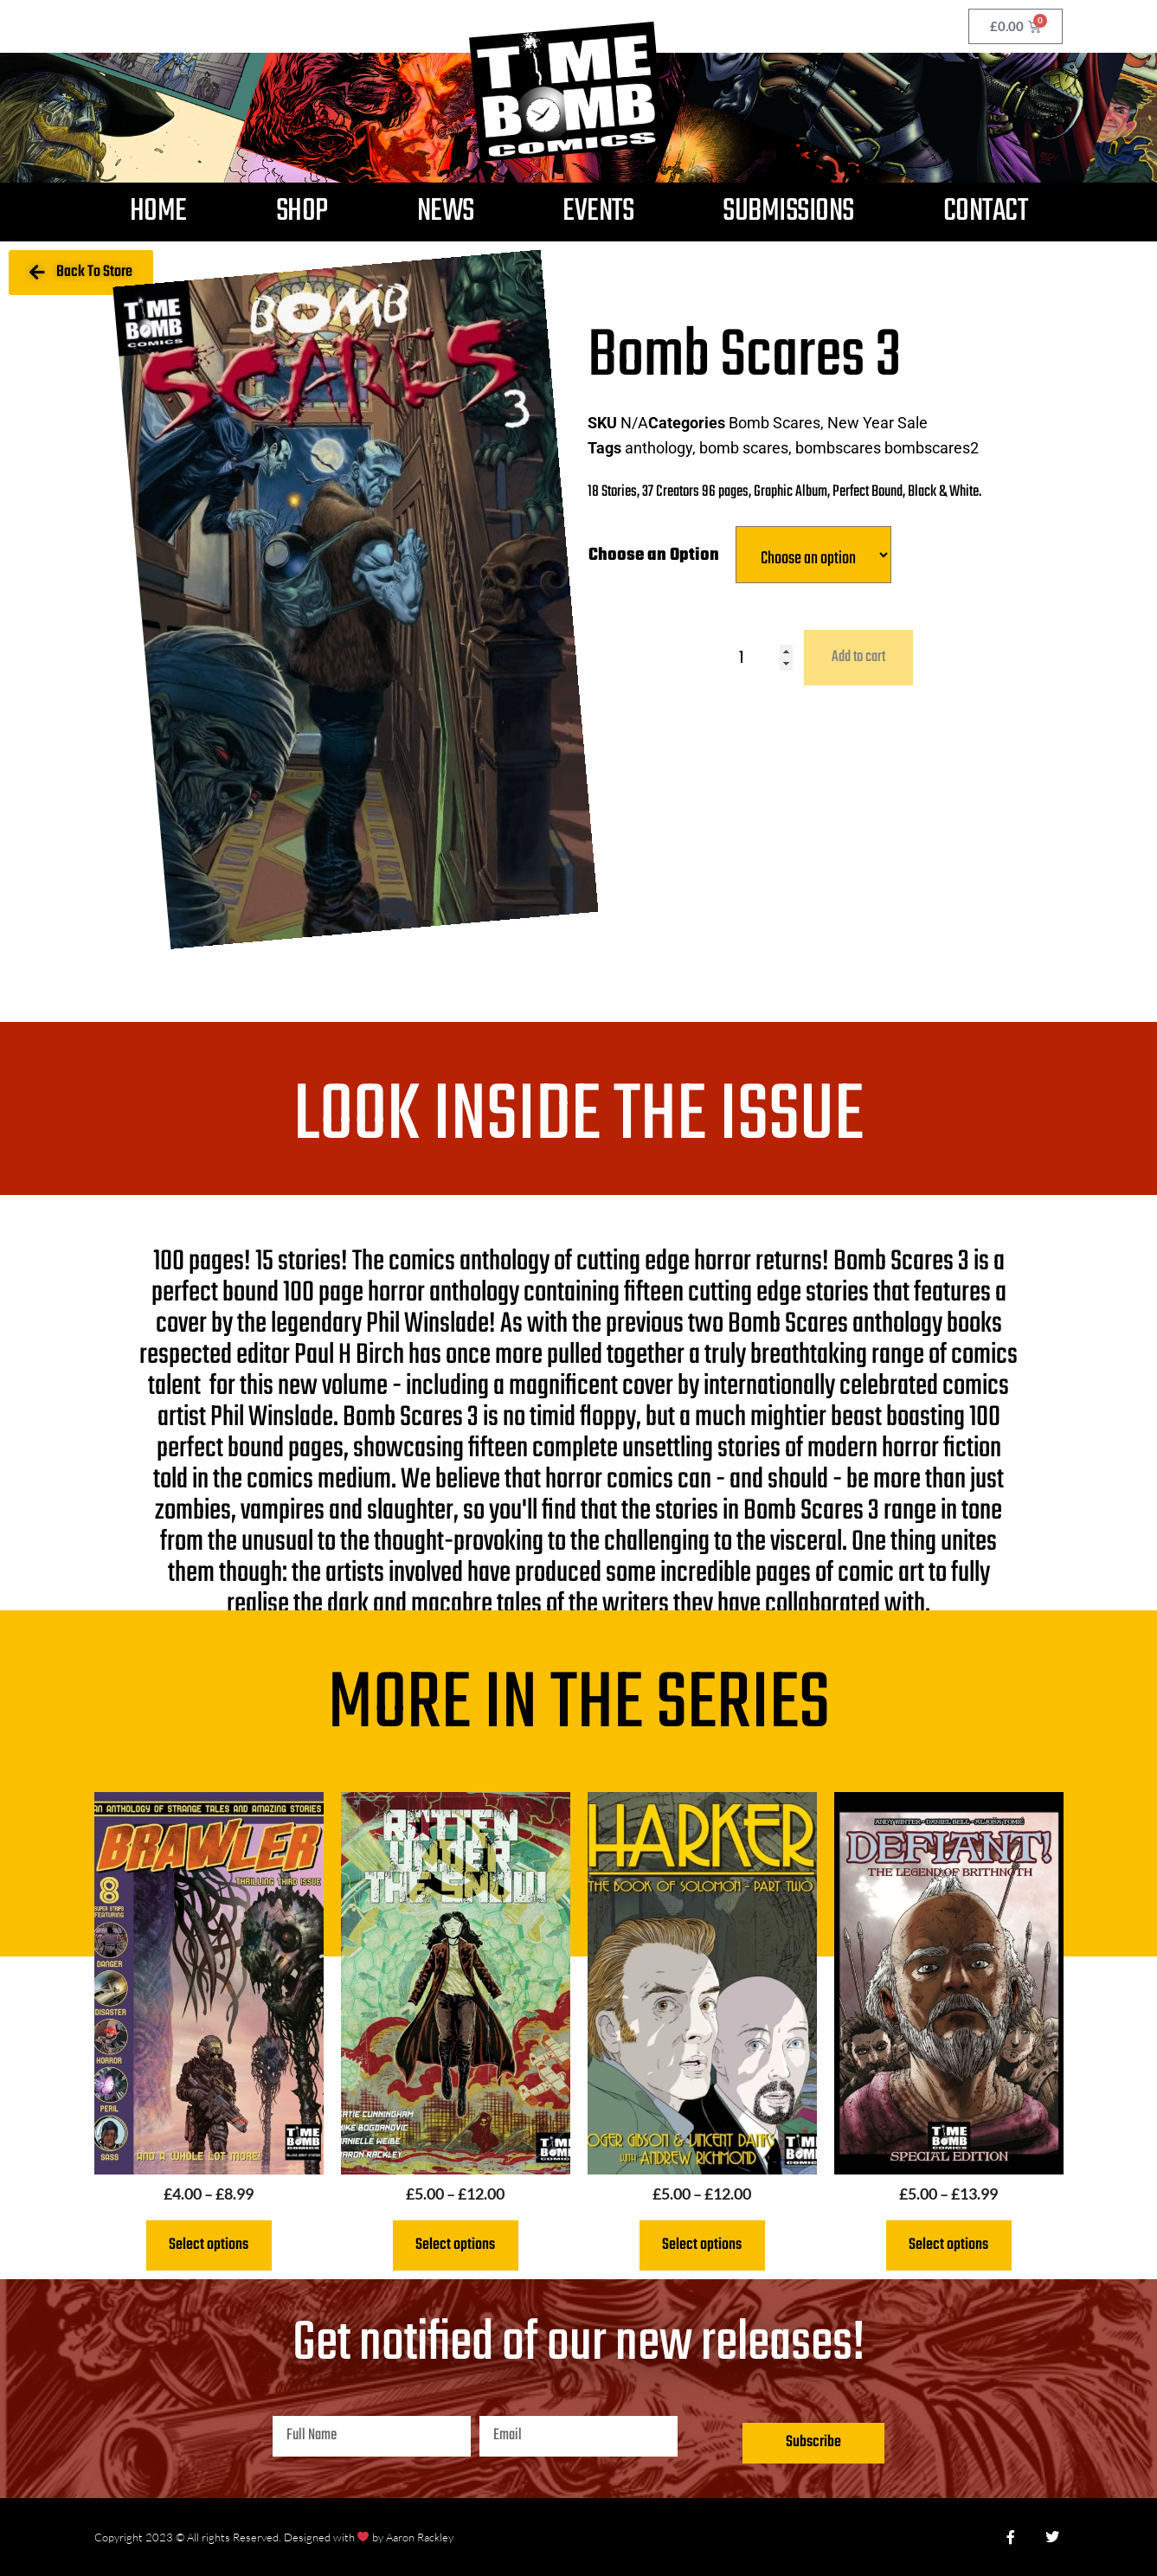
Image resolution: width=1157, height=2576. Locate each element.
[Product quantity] (765, 657)
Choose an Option (653, 555)
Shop (302, 211)
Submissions (788, 211)
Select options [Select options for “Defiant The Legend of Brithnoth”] (948, 2245)
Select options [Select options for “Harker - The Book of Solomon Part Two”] (702, 2245)
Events (597, 211)
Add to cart (858, 657)
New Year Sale (877, 423)
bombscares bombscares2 (887, 448)
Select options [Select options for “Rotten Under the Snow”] (455, 2245)
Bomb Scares (774, 423)
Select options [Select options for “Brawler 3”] (208, 2245)
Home (158, 211)
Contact (985, 211)
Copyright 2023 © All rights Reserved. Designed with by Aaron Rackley (274, 2537)
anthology (658, 448)
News (445, 211)
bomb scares (743, 448)
